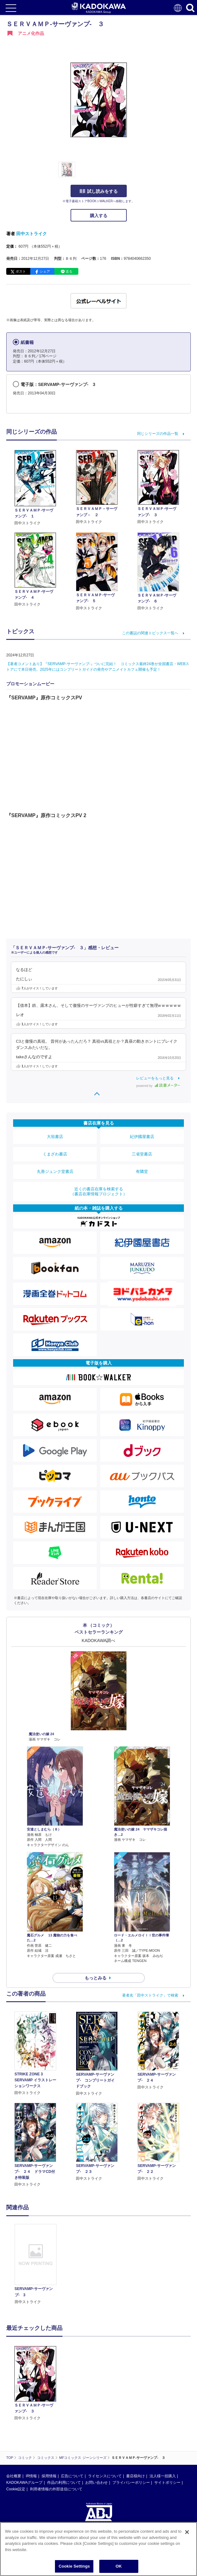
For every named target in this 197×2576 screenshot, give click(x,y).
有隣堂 (142, 1171)
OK (119, 2566)
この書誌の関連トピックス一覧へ (150, 633)
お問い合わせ (96, 2482)
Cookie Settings (74, 2566)
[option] (37, 2264)
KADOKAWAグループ (24, 2482)
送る (69, 271)
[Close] (187, 2532)
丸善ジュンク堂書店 (55, 1171)
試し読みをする (99, 191)
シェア (45, 271)
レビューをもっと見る (155, 1078)
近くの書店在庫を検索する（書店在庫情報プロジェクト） (98, 1191)
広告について (72, 2476)
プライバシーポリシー (131, 2482)
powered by (158, 1086)
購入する (98, 215)
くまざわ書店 (55, 1154)
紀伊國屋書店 (142, 1136)
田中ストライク (31, 233)
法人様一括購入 (163, 2476)
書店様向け (135, 2476)
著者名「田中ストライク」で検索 (150, 1995)
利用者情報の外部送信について (56, 2489)
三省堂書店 (142, 1154)
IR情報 (31, 2476)
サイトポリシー (167, 2482)
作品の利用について (64, 2482)
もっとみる (95, 1977)
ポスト (21, 271)
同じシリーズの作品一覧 (157, 433)
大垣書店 (55, 1136)
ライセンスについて (105, 2476)
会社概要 (13, 2476)
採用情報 (49, 2476)
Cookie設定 (15, 2489)
